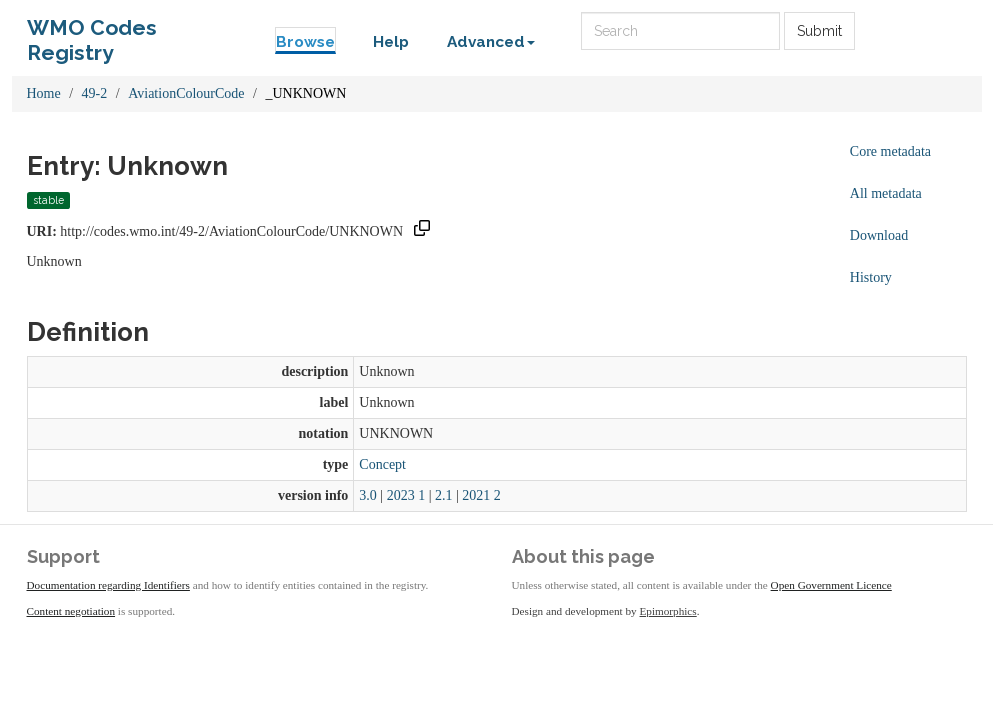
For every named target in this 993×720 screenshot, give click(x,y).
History (871, 277)
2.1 (444, 495)
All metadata (886, 193)
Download (879, 235)
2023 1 (406, 495)
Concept (382, 464)
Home (44, 93)
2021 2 (481, 495)
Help (391, 42)
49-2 (95, 93)
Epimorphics (668, 611)
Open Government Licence (831, 585)
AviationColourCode (186, 93)
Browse (305, 42)
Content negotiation (71, 611)
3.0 (368, 495)
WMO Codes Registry (92, 32)
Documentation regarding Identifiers (108, 585)
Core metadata (890, 151)
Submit (819, 31)
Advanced (491, 42)
